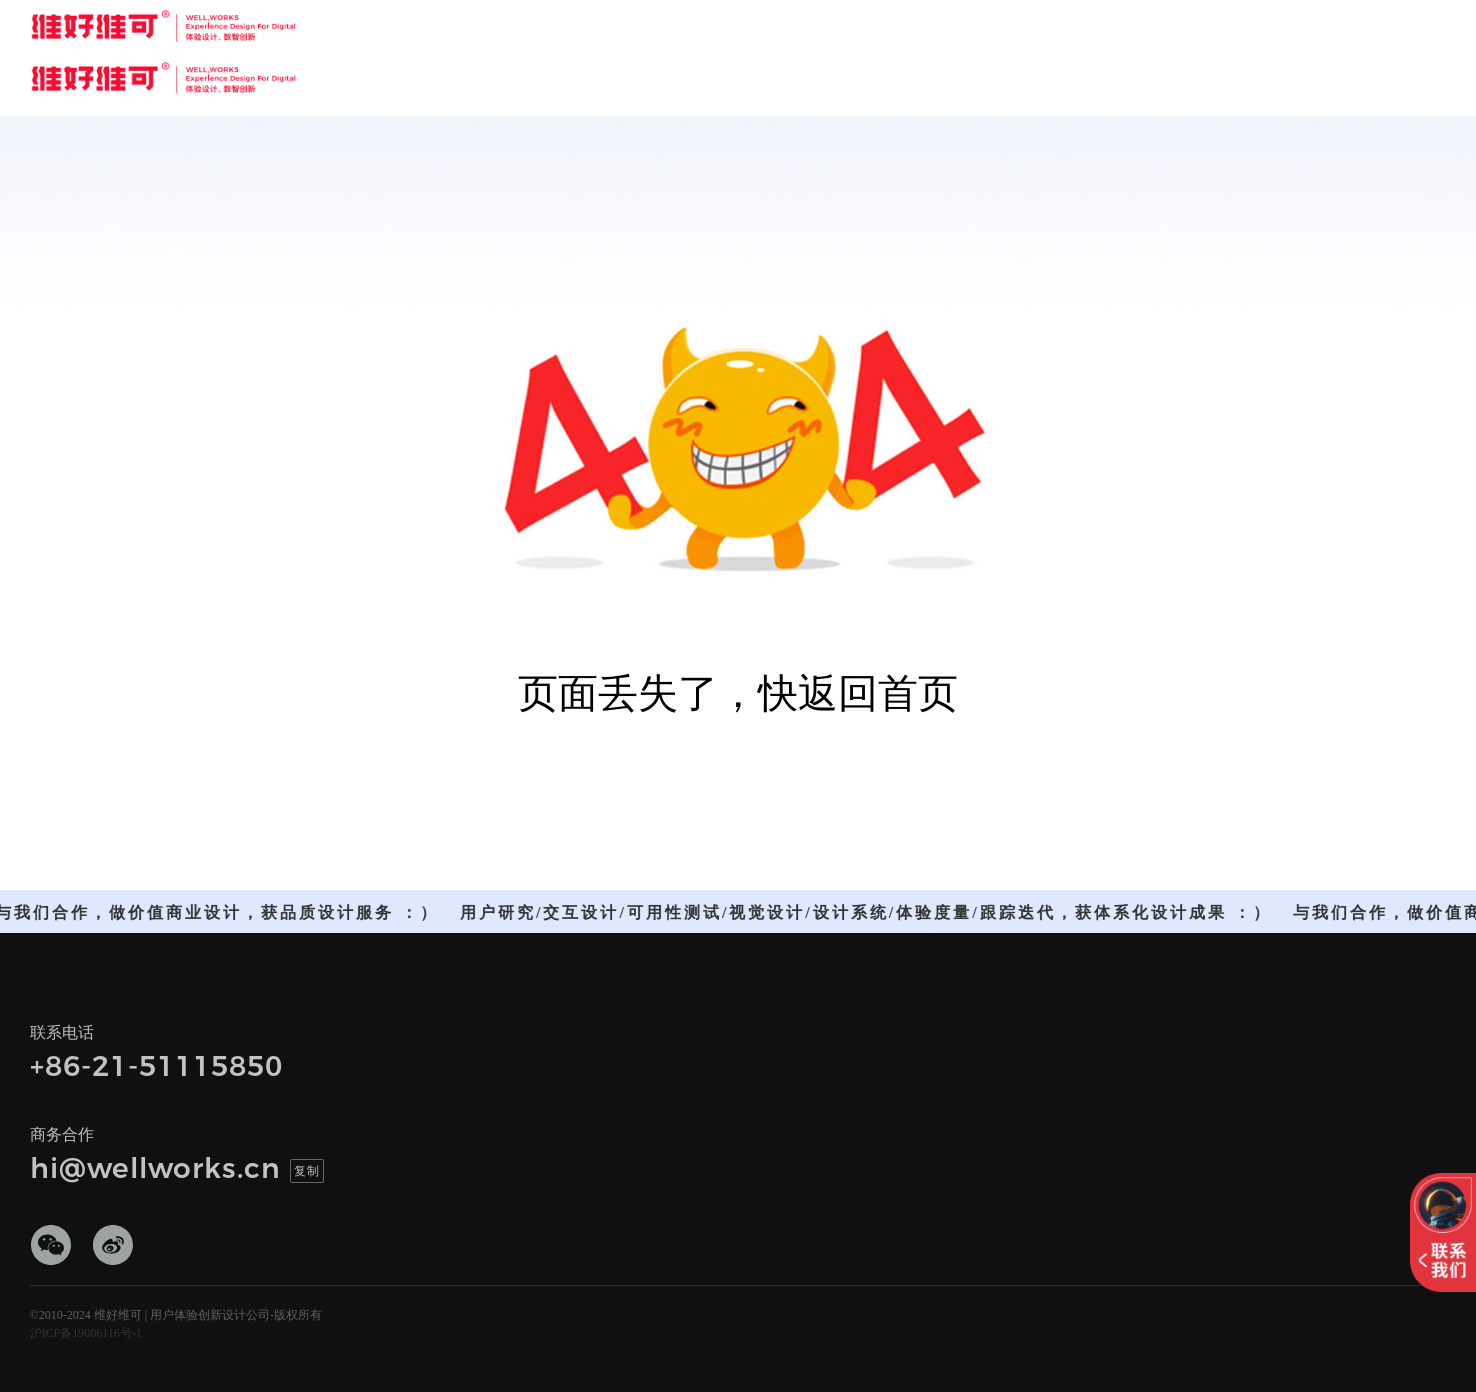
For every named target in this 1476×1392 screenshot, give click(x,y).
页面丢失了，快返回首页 (738, 693)
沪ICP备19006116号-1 (86, 1333)
